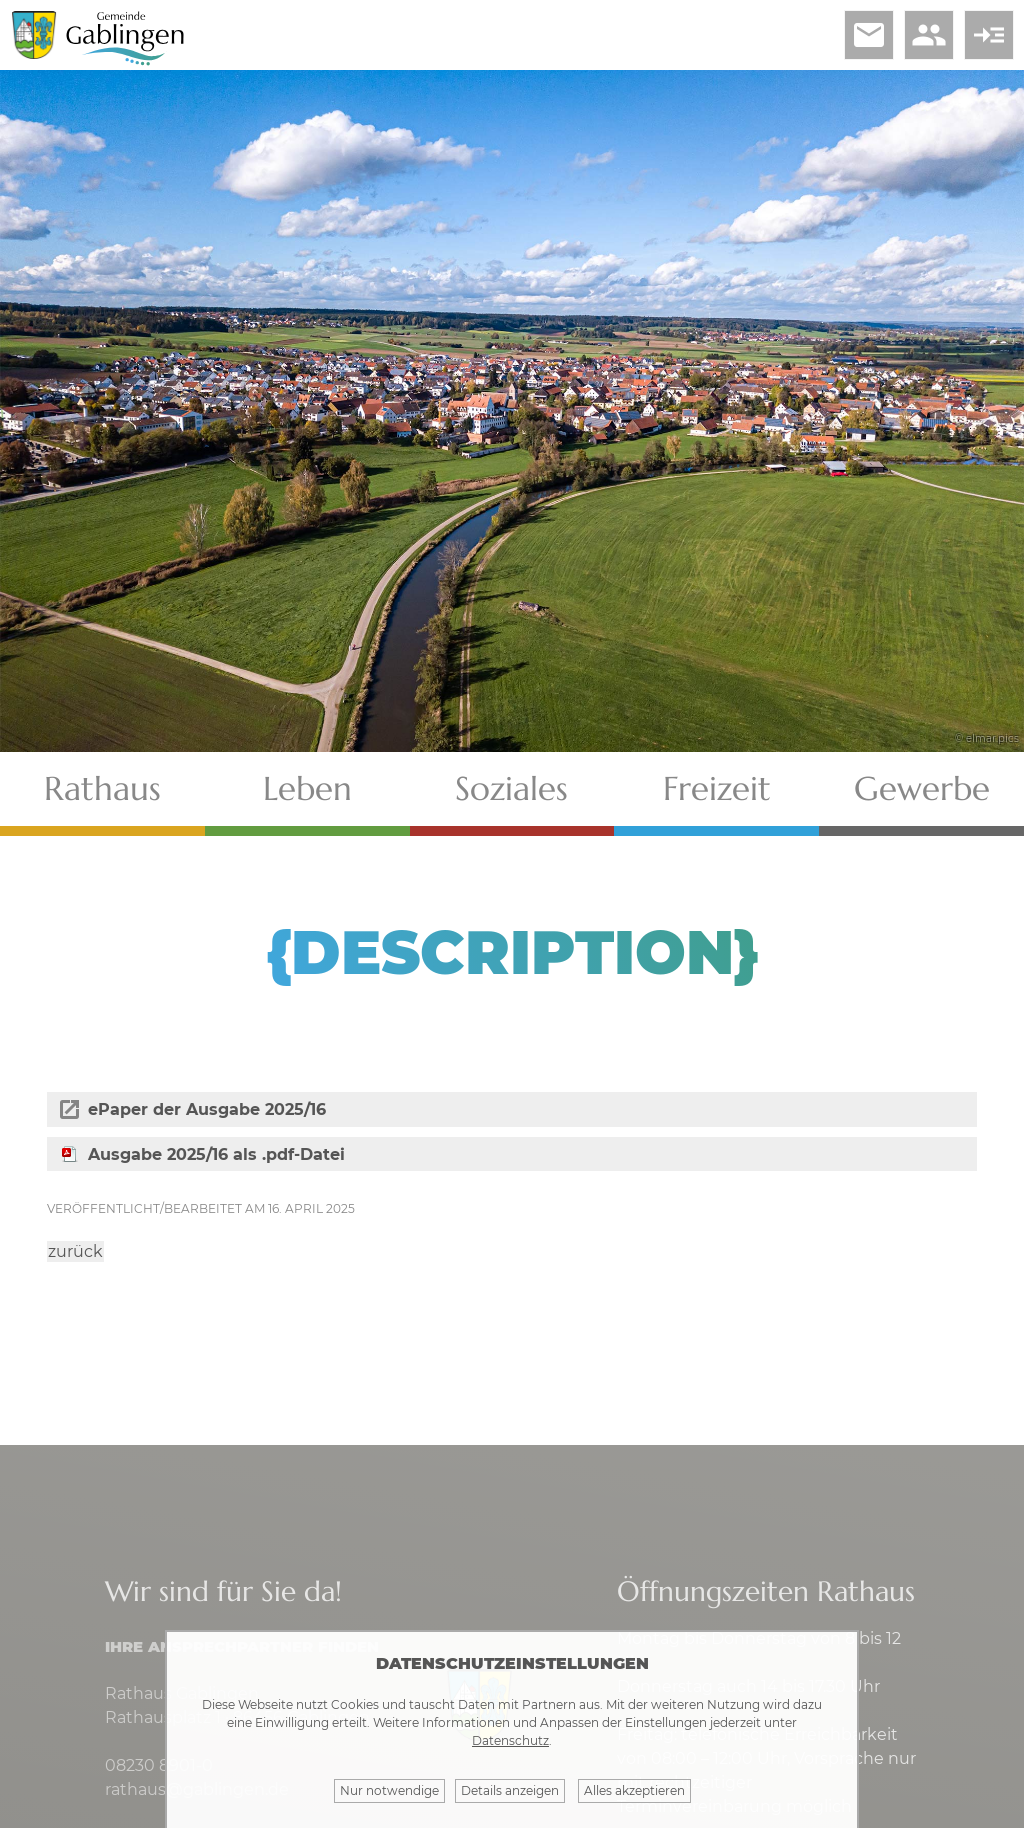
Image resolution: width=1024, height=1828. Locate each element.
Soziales (511, 788)
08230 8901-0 (159, 1765)
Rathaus (102, 788)
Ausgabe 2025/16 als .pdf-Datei (216, 1154)
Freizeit (717, 788)
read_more (989, 35)
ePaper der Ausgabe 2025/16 (207, 1109)
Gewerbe (922, 788)
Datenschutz (510, 1740)
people (929, 35)
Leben (307, 788)
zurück (75, 1251)
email (869, 35)
